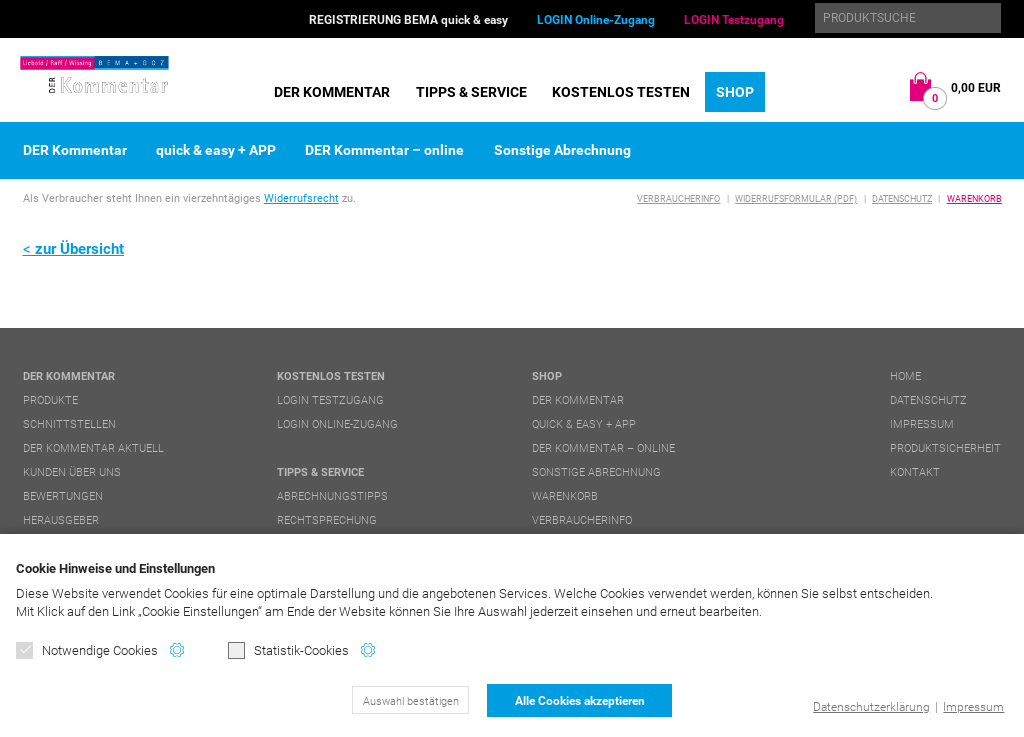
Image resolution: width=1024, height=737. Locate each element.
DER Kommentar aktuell (93, 448)
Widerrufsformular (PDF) (796, 199)
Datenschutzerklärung (871, 707)
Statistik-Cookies (288, 649)
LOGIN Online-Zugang (596, 20)
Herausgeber (61, 520)
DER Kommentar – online (384, 150)
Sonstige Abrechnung (562, 150)
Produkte (50, 400)
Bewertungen (63, 496)
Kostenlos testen (621, 92)
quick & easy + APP (216, 150)
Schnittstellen (69, 424)
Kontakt (915, 472)
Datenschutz (902, 199)
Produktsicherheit (945, 448)
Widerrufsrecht (301, 198)
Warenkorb (974, 199)
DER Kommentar (332, 92)
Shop (735, 92)
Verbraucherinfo (678, 199)
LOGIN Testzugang (734, 20)
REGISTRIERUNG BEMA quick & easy (408, 20)
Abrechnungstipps (332, 496)
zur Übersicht (79, 249)
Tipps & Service (471, 92)
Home (905, 376)
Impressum (973, 707)
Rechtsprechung (327, 520)
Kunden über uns (72, 472)
